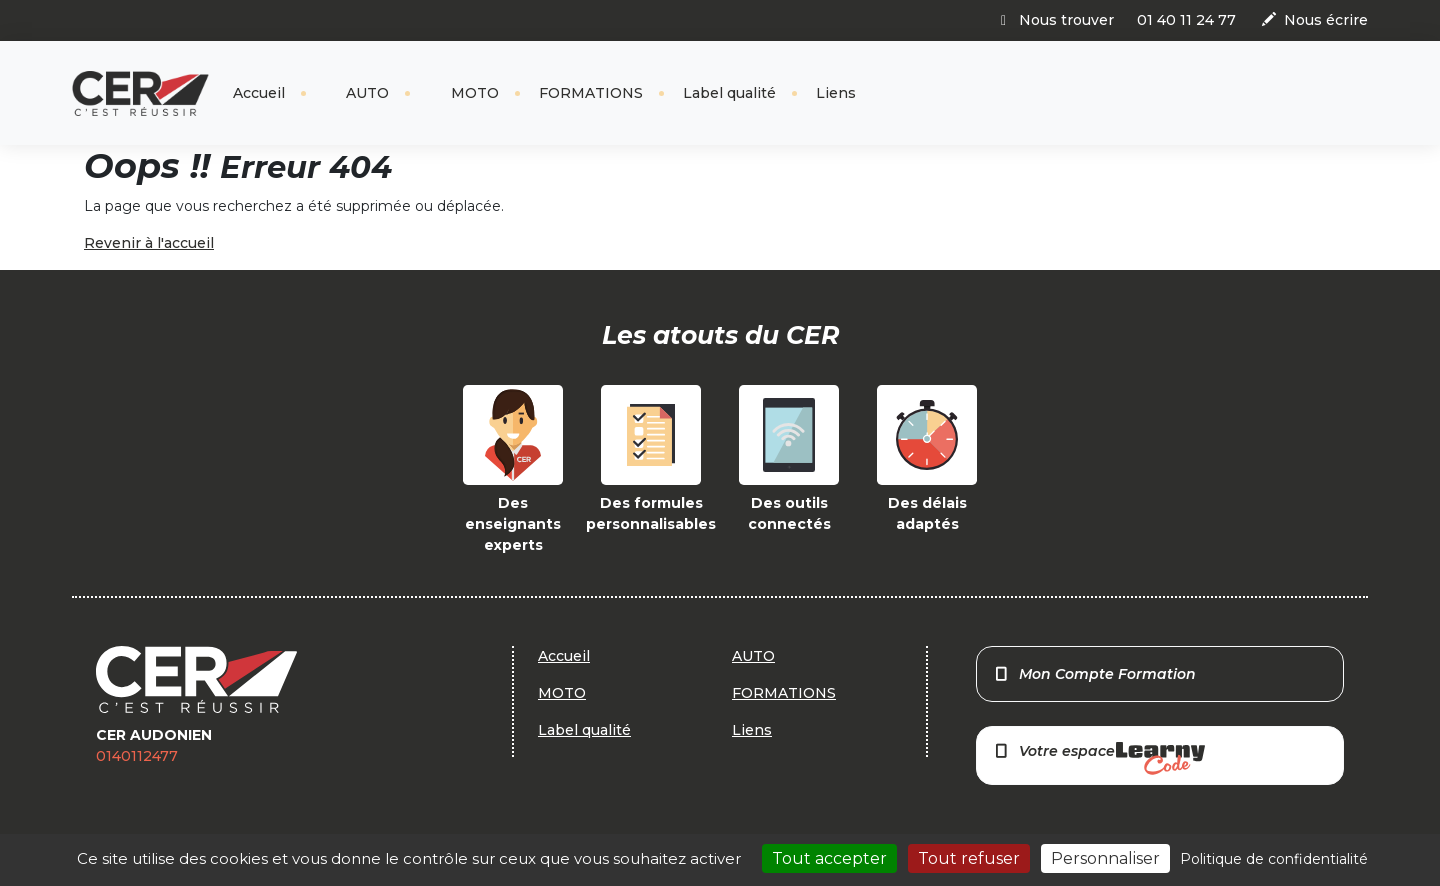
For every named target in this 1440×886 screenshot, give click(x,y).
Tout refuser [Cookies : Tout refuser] (969, 858)
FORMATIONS (591, 93)
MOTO (473, 93)
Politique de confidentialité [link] (1274, 859)
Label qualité (729, 93)
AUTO (365, 93)
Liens (836, 93)
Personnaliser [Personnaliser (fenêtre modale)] (1105, 858)
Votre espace (1099, 758)
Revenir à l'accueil (149, 243)
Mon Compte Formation (1094, 674)
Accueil (259, 93)
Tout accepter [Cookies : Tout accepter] (829, 858)
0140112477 (137, 756)
